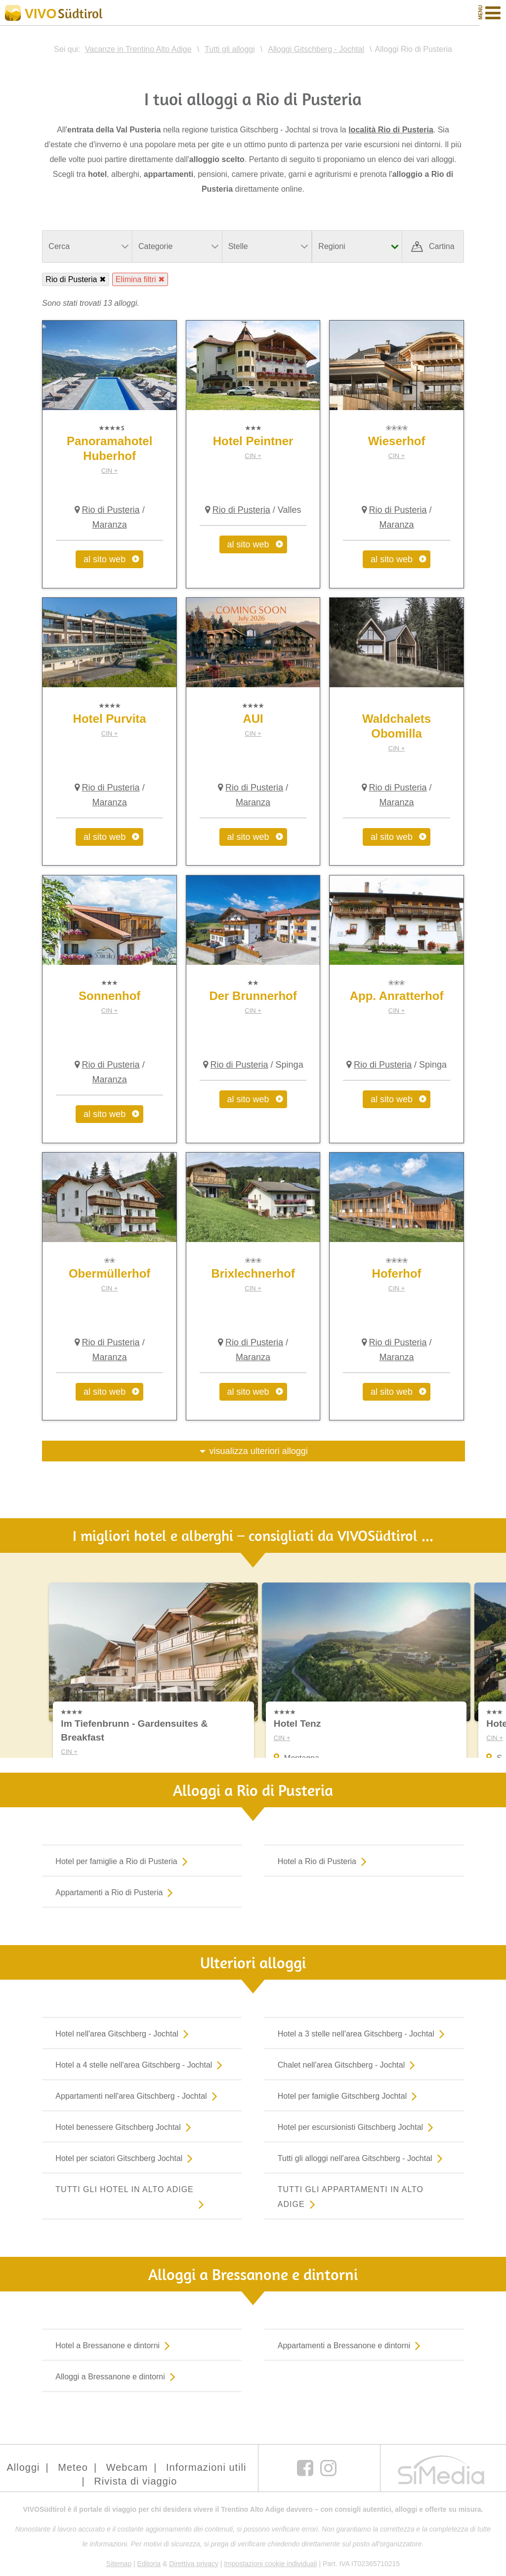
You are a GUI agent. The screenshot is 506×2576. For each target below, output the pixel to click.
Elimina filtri (136, 279)
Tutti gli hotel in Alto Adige (132, 2198)
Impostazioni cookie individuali (270, 2564)
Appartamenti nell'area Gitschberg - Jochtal (138, 2095)
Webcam (127, 2467)
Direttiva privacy (193, 2564)
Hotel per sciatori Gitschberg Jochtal (126, 2158)
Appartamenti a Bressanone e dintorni (351, 2345)
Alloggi (23, 2467)
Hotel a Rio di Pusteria (324, 1861)
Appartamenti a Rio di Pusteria (116, 1892)
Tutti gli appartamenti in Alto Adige (350, 2198)
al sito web (105, 559)
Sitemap (118, 2564)
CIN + (109, 470)
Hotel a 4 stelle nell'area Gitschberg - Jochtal (140, 2064)
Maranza (109, 525)
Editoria (149, 2564)
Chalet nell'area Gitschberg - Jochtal (348, 2064)
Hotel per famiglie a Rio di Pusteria (123, 1861)
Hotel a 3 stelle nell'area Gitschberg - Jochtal (363, 2033)
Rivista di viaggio (135, 2481)
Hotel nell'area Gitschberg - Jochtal (124, 2033)
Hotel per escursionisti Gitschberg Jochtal (357, 2126)
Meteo (73, 2467)
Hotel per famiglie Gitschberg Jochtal (349, 2095)
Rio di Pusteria (71, 279)
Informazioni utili (206, 2467)
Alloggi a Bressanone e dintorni (117, 2376)
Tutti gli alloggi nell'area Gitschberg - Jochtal (362, 2158)
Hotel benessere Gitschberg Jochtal (125, 2126)
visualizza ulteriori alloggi (259, 1451)
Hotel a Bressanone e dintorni (114, 2345)
